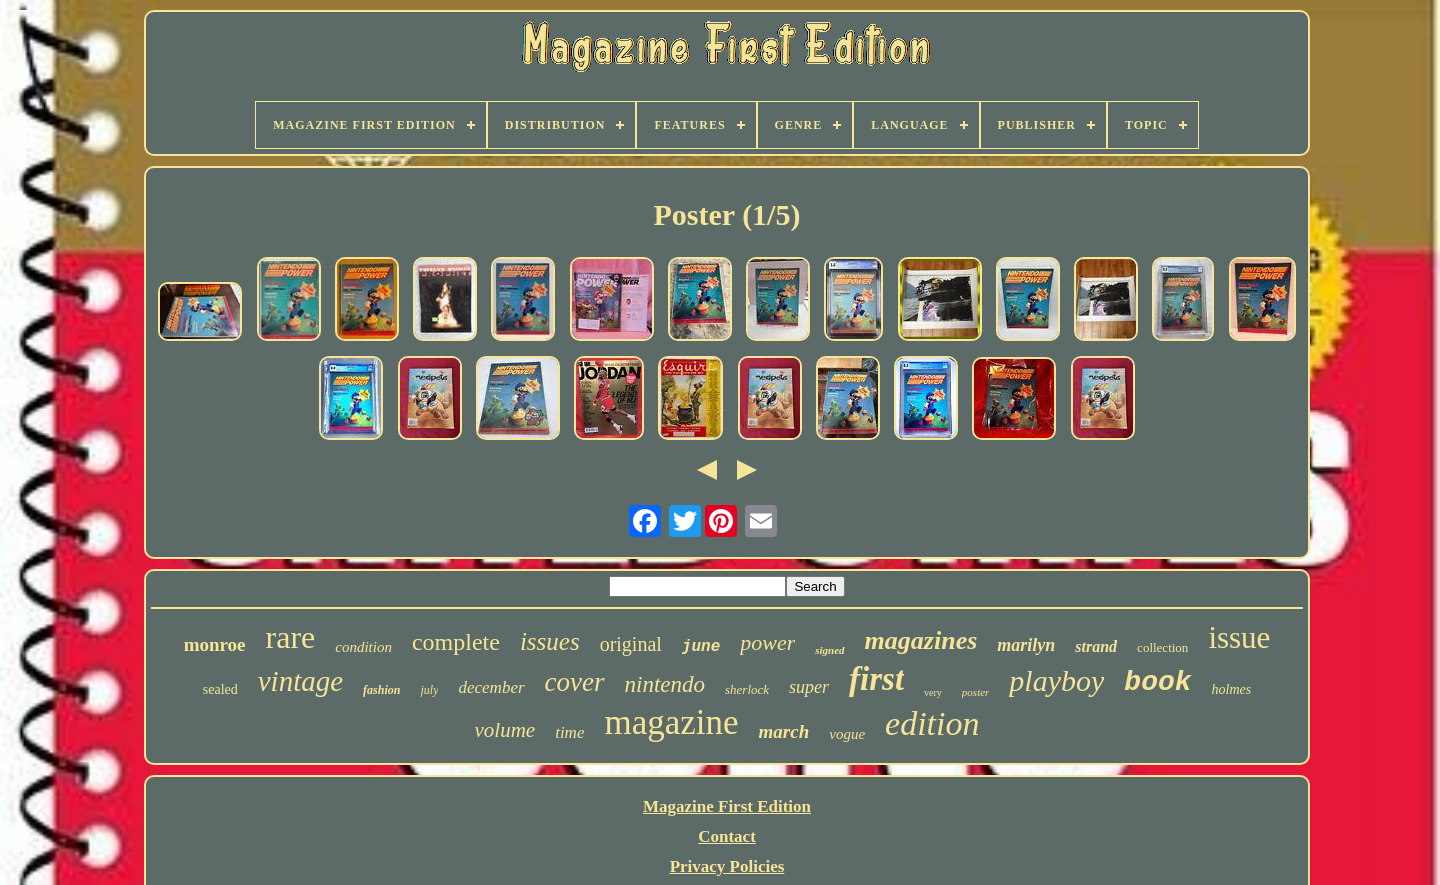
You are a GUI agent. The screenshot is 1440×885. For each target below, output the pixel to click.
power (767, 642)
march (784, 731)
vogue (847, 734)
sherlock (747, 689)
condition (363, 647)
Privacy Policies (727, 866)
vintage (300, 681)
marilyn (1026, 645)
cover (575, 682)
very (933, 692)
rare (291, 637)
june (701, 647)
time (569, 732)
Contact (727, 836)
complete (456, 642)
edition (932, 723)
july (429, 690)
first (876, 679)
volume (505, 730)
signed (829, 650)
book (1157, 682)
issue (1239, 637)
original (631, 644)
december (491, 687)
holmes (1232, 689)
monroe (215, 644)
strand (1096, 646)
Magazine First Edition (727, 806)
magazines (921, 640)
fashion (381, 690)
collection (1162, 647)
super (809, 687)
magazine (671, 722)
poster (976, 692)
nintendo (665, 684)
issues (550, 641)
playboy (1056, 680)
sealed (220, 689)
